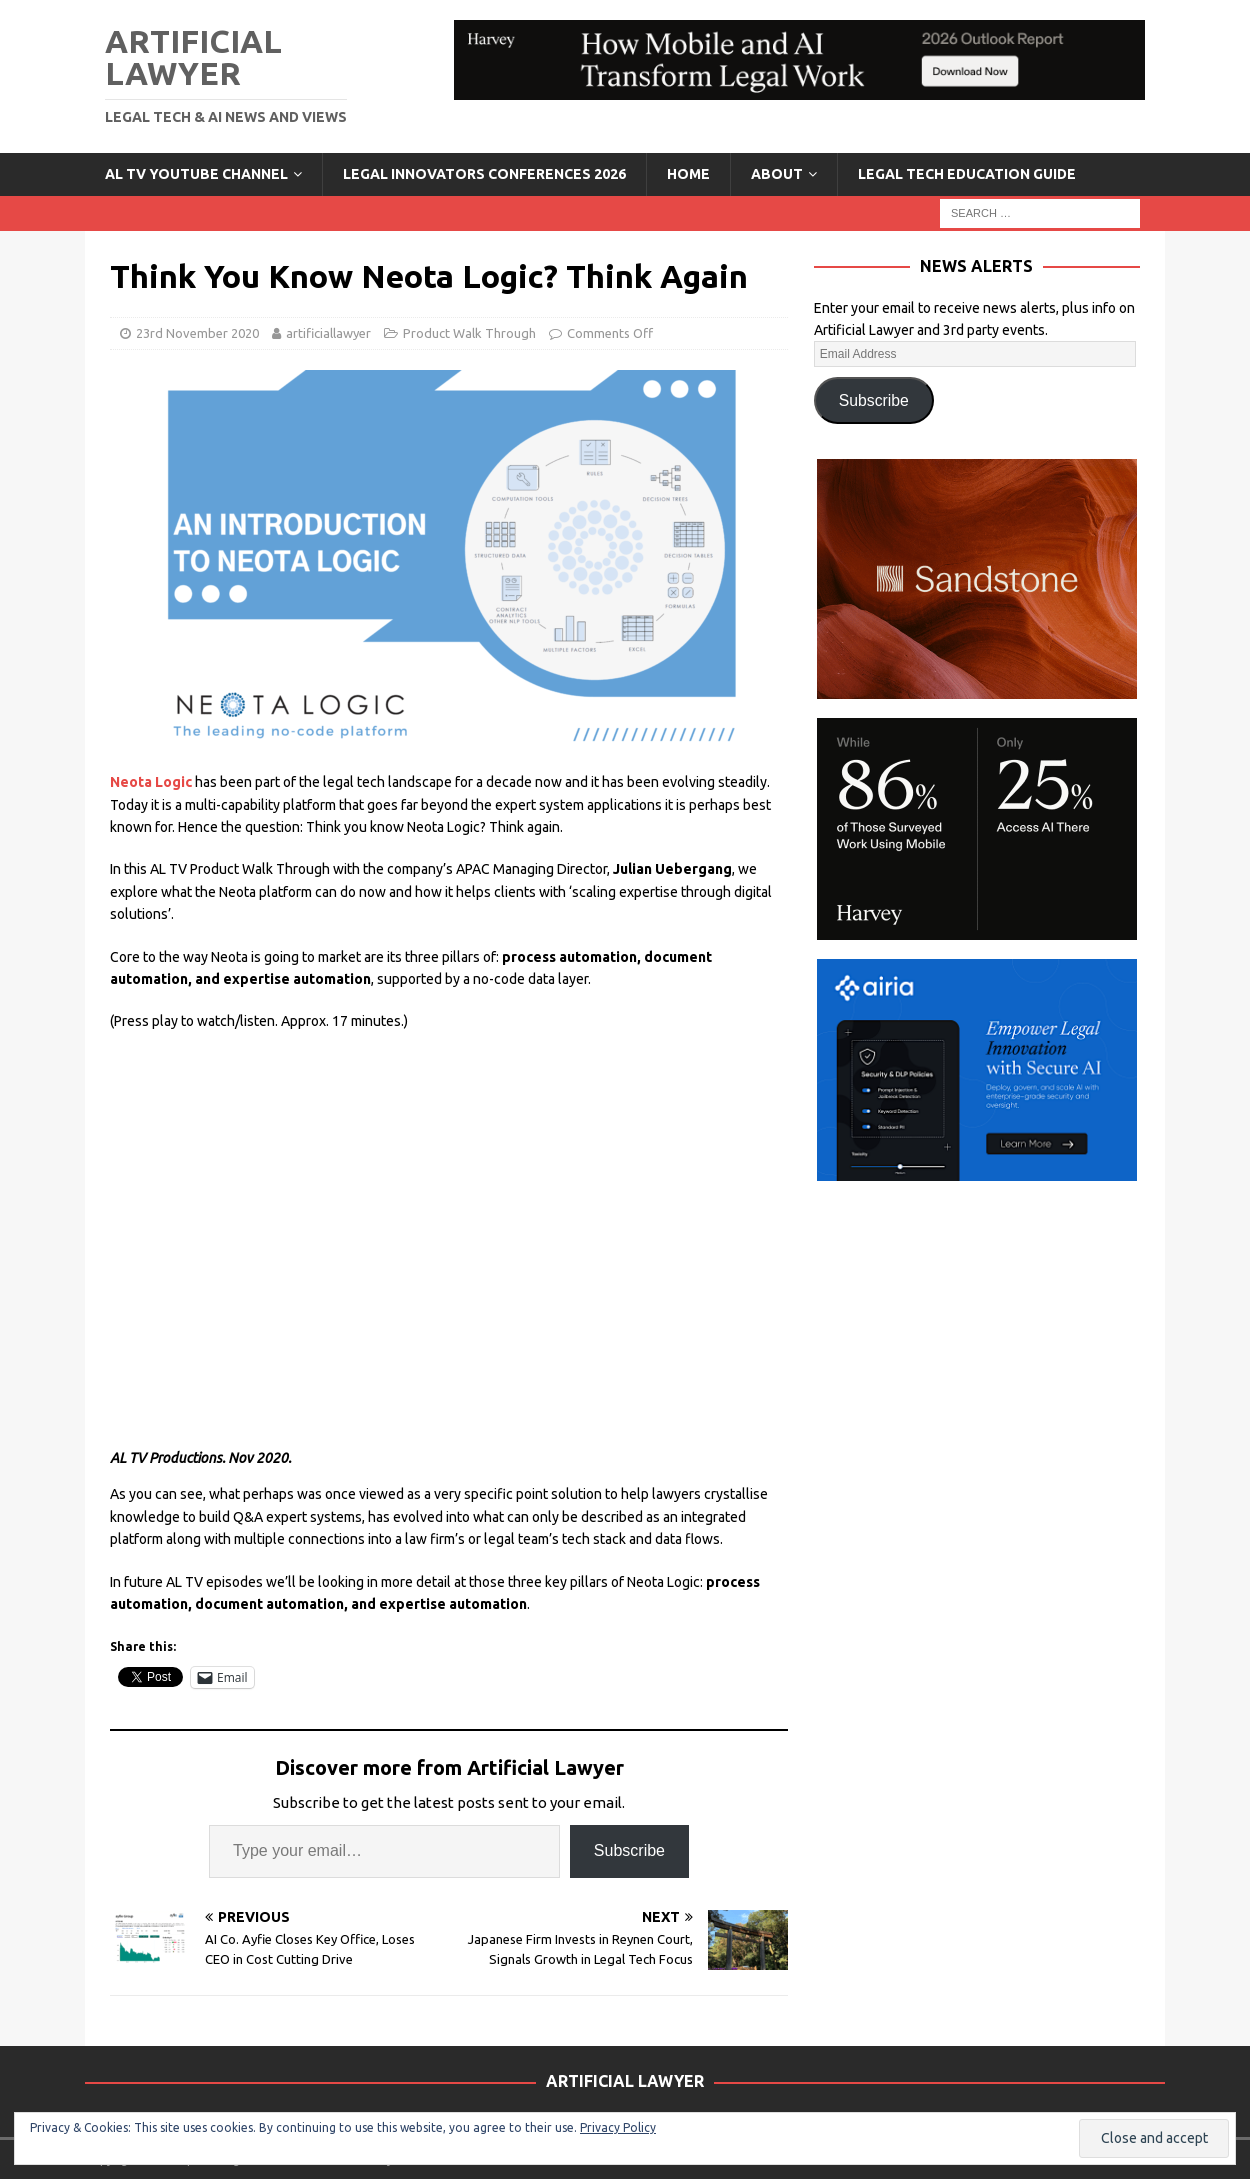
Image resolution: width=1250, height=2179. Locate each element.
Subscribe (629, 1850)
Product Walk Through (469, 333)
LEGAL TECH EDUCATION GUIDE (967, 174)
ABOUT (777, 174)
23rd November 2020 (197, 333)
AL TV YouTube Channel (196, 174)
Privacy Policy (618, 2127)
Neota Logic (152, 782)
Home (688, 174)
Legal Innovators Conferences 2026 (484, 174)
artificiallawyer (328, 333)
